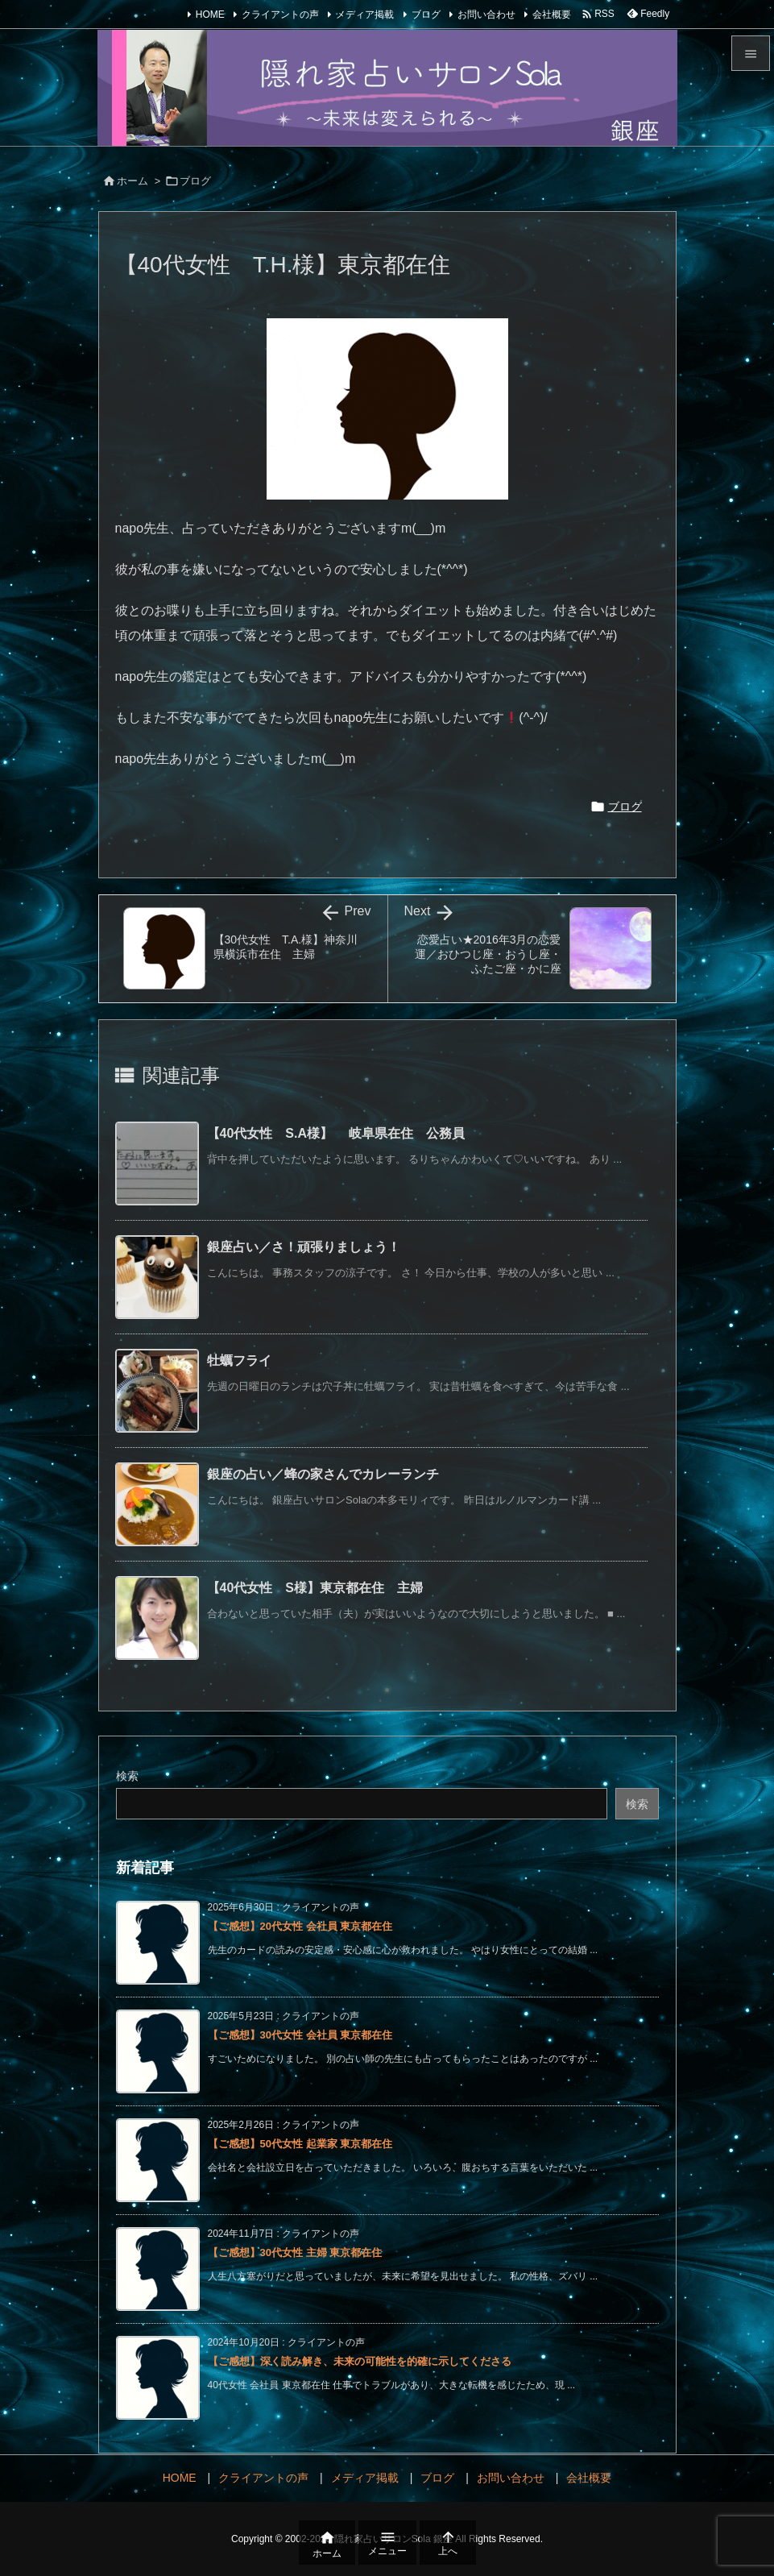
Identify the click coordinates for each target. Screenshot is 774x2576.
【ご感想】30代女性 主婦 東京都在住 (295, 2252)
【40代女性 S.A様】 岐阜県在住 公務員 (342, 1133)
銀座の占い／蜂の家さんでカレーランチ (323, 1474)
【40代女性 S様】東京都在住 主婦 (315, 1588)
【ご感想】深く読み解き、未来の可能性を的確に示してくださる (359, 2361)
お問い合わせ (486, 14)
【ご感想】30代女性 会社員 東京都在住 (300, 2035)
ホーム (132, 181)
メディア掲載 (365, 14)
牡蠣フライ (239, 1360)
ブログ (426, 14)
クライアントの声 (280, 14)
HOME (210, 14)
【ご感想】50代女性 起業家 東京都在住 (300, 2144)
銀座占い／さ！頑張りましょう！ (303, 1247)
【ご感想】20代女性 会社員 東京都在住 (300, 1926)
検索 (127, 1775)
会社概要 (551, 14)
